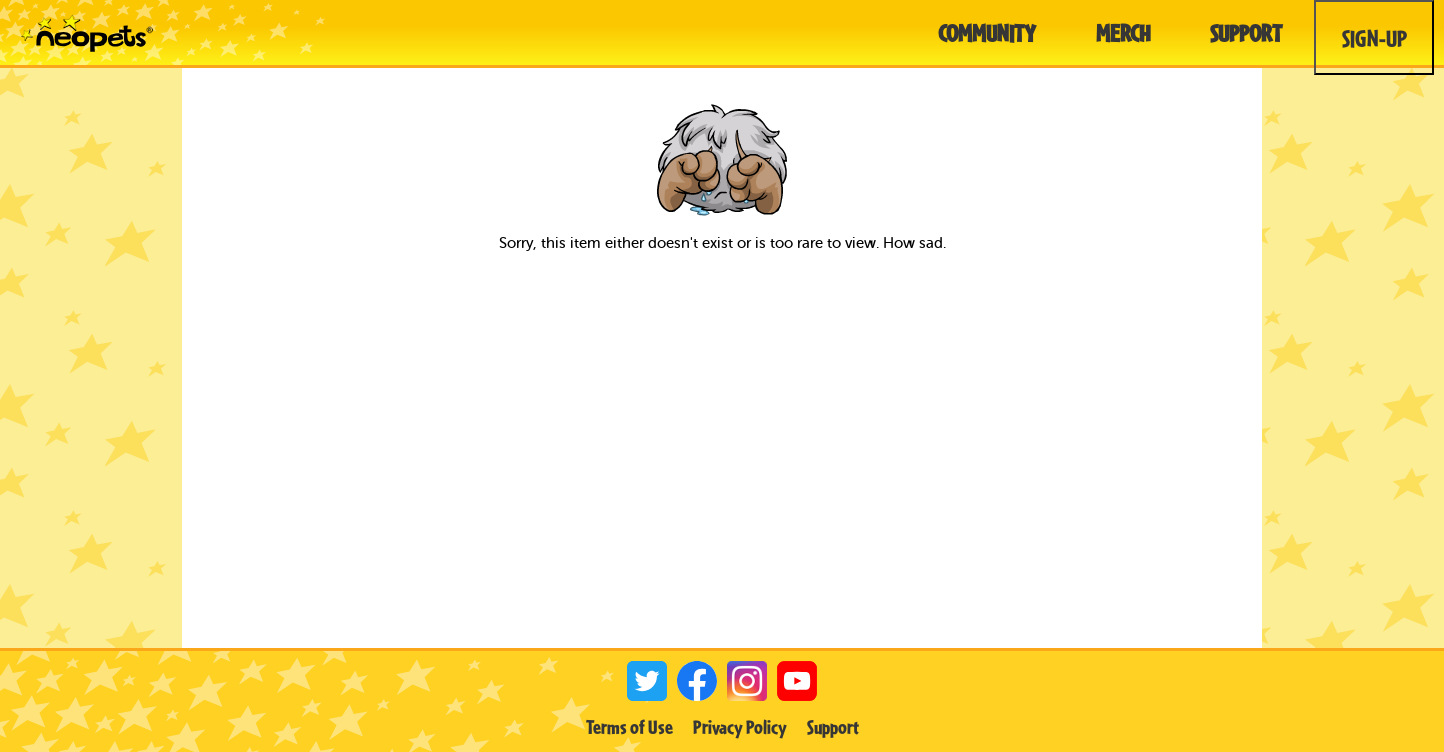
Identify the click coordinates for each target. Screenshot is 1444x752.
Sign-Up (1374, 38)
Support (833, 727)
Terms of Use (629, 727)
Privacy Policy (740, 727)
